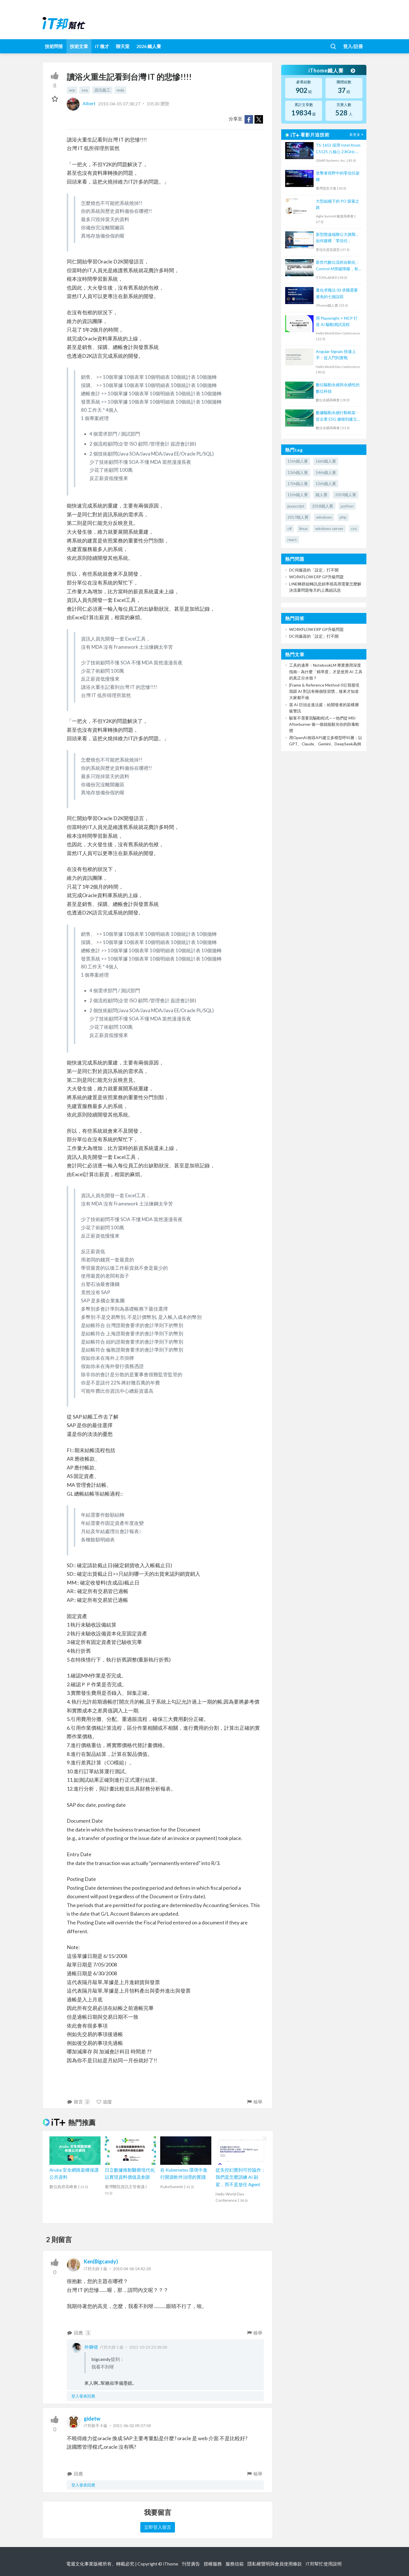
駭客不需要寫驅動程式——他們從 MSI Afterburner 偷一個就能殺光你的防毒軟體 (324, 724)
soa (85, 90)
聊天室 (123, 46)
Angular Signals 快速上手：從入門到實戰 (336, 354)
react (292, 539)
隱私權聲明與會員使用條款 (274, 2563)
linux (303, 528)
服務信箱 (235, 2563)
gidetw (92, 2418)
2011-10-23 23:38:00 (148, 2347)
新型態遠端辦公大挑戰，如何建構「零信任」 (338, 237)
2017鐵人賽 (297, 517)
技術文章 (79, 46)
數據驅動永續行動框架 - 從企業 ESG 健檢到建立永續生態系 (338, 416)
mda (120, 90)
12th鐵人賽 (326, 483)
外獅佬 (91, 2347)
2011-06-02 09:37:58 (132, 2425)
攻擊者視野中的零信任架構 (338, 176)
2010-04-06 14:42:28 (132, 2268)
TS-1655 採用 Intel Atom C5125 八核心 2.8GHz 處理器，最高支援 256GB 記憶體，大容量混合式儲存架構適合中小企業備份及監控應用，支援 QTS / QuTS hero (338, 149)
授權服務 (213, 2563)
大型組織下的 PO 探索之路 (337, 204)
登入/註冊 (353, 46)
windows (324, 517)
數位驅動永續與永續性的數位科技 (338, 387)
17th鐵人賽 (297, 483)
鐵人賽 (321, 494)
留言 (78, 2102)
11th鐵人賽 (297, 494)
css (354, 528)
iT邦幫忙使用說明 (324, 2563)
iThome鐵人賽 (331, 70)
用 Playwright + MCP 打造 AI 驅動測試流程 (337, 321)
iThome (170, 2563)
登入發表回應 (83, 2396)
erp (72, 90)
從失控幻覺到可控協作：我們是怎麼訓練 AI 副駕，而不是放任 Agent (241, 2177)
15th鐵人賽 (297, 461)
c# (289, 528)
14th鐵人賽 (326, 472)
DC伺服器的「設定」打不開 (314, 569)
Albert (81, 103)
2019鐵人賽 (345, 494)
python (347, 506)
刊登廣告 (191, 2563)
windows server (329, 528)
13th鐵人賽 (297, 472)
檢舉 (254, 2101)
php (343, 517)
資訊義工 (102, 90)
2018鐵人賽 (322, 506)
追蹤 (104, 2101)
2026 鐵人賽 (148, 46)
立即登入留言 (157, 2527)
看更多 (357, 134)
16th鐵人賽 (326, 461)
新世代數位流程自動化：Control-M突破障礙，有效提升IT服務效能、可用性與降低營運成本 (338, 266)
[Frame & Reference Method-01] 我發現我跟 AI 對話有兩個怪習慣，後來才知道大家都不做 (324, 691)
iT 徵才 (102, 46)
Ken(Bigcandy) (101, 2261)
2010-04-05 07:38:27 (119, 103)
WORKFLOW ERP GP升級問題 (316, 576)
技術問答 (54, 46)
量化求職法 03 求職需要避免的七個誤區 (337, 293)
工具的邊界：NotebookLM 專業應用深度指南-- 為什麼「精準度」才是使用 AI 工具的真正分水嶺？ (325, 671)
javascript (295, 506)
